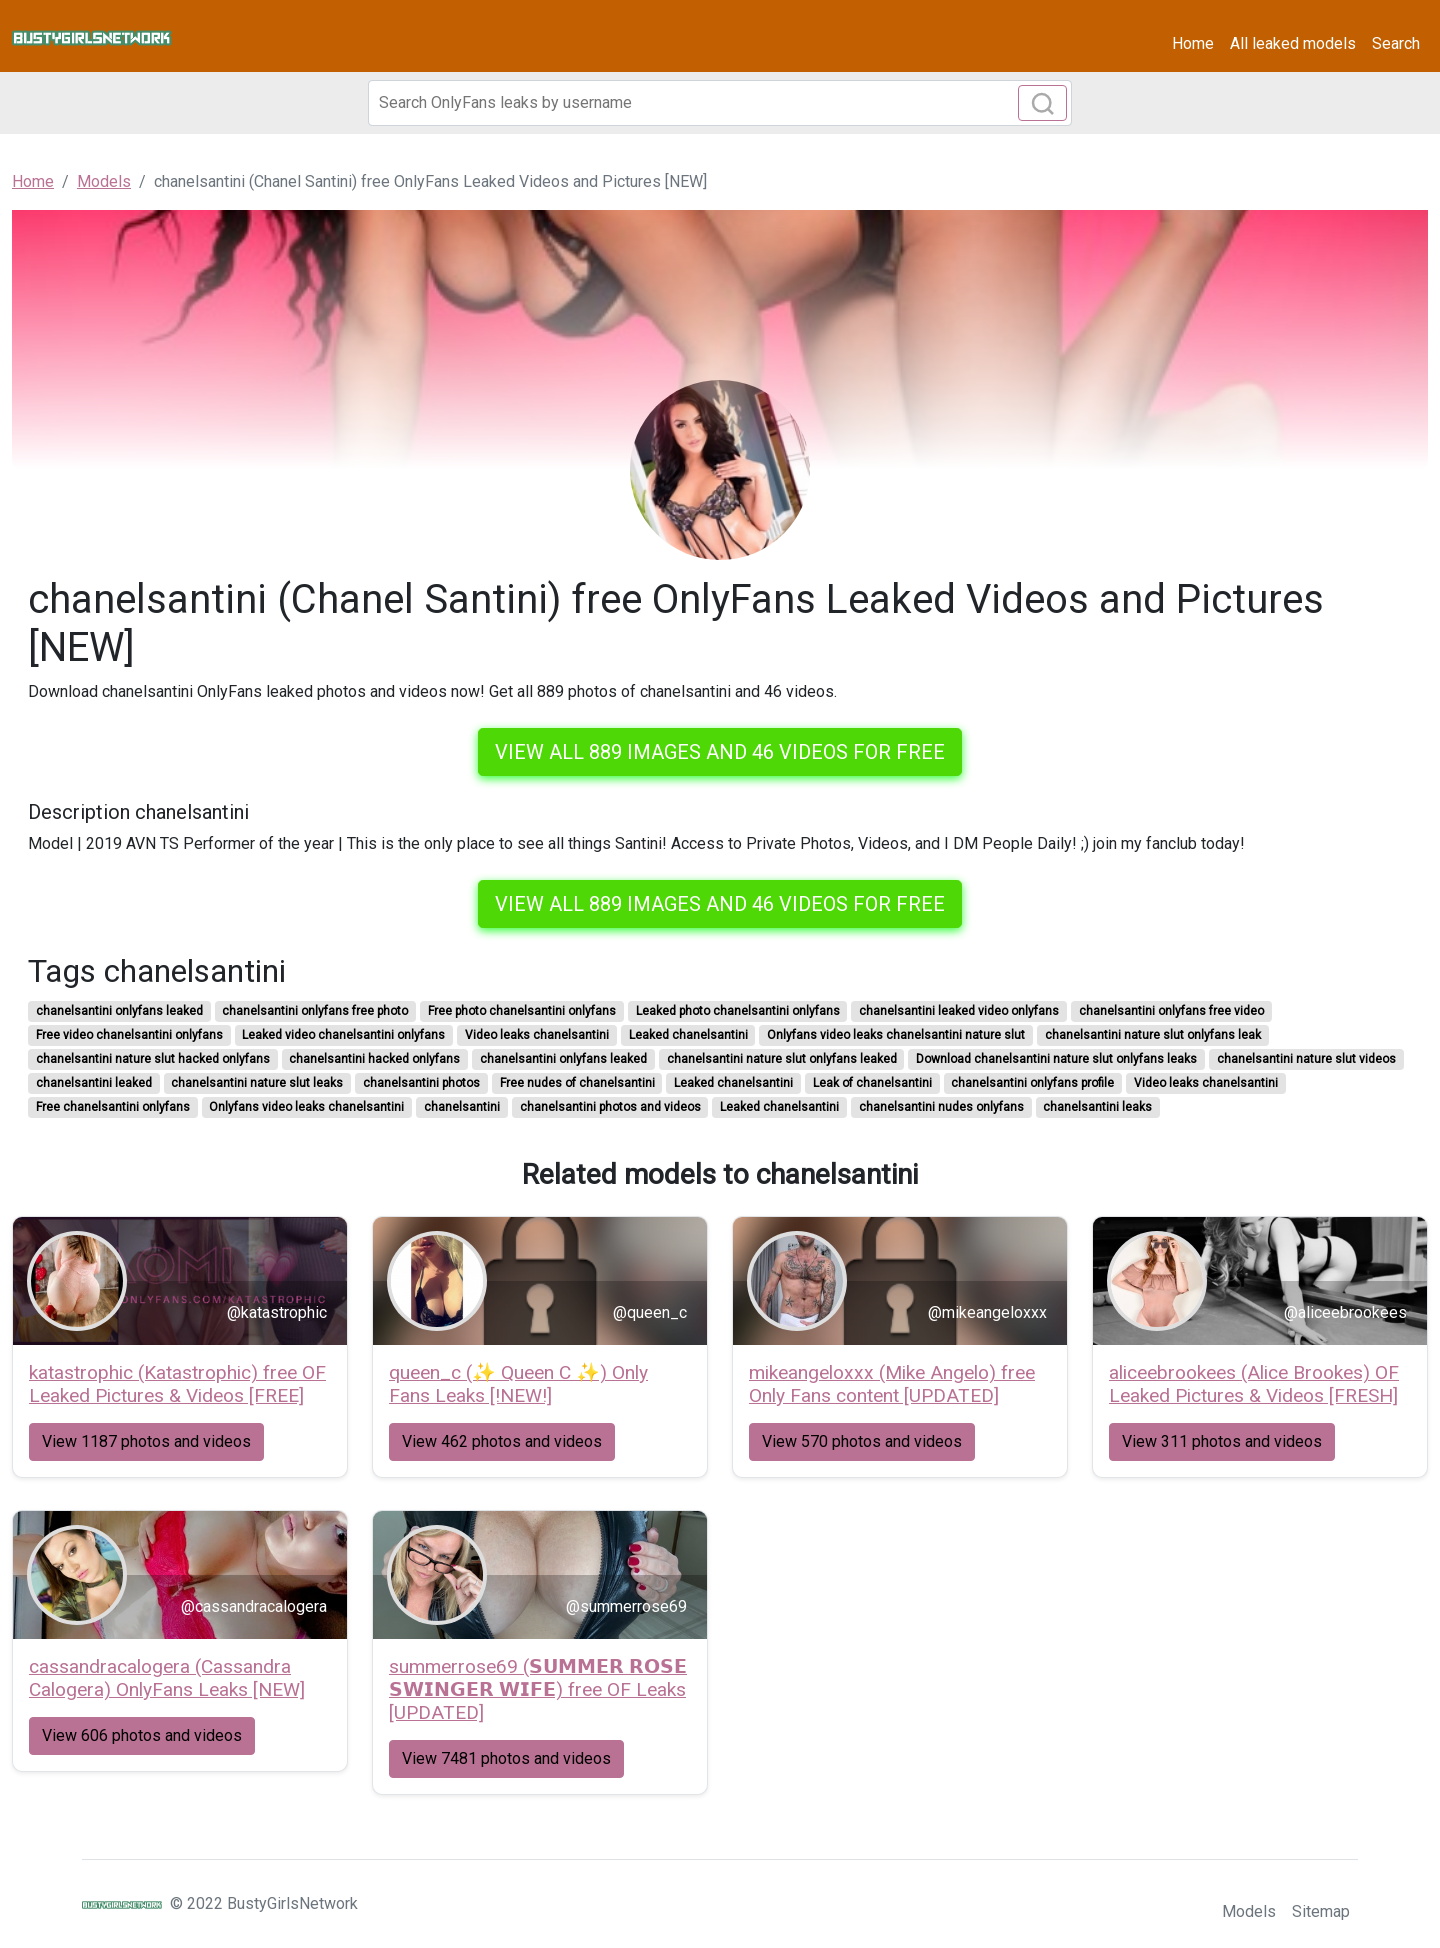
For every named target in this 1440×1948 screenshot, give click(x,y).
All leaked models (1293, 43)
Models (1249, 1911)
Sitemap (1321, 1911)
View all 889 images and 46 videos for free (720, 752)
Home (1193, 43)
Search (1396, 43)
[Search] (720, 103)
